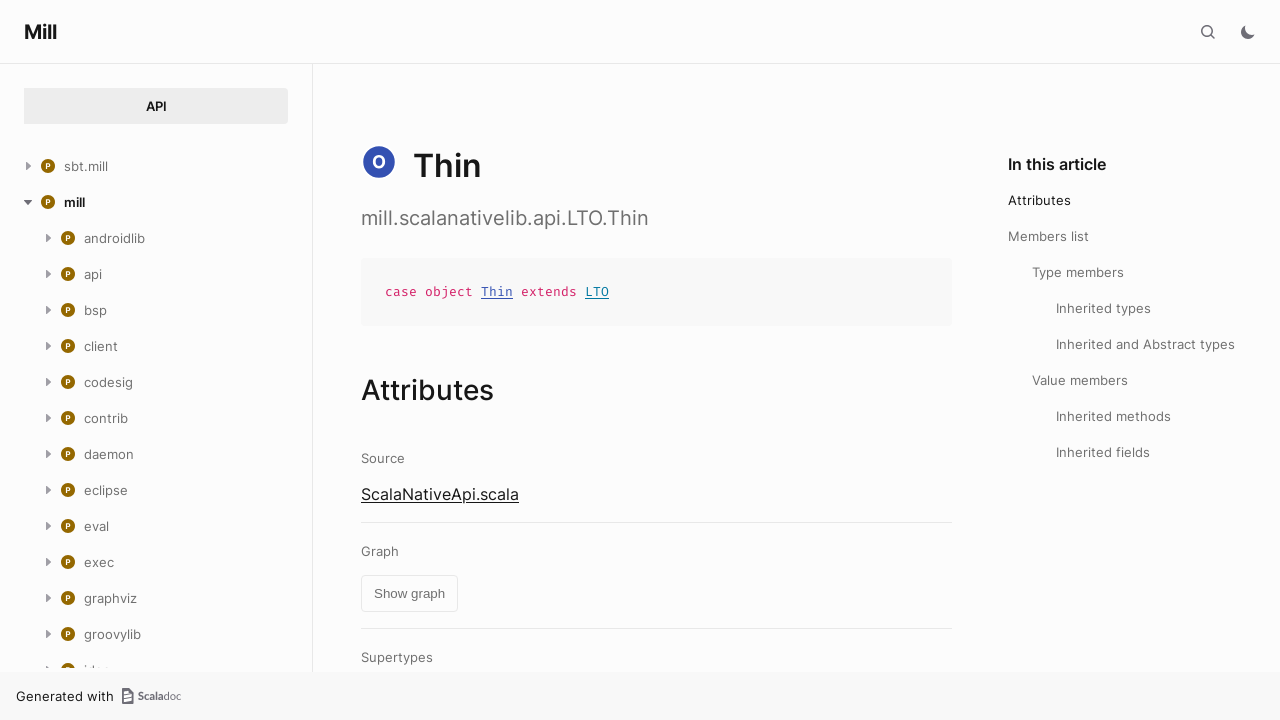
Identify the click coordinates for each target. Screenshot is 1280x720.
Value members (1080, 380)
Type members (1078, 272)
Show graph (409, 593)
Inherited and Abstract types (1145, 344)
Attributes (1039, 200)
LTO (597, 291)
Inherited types (1103, 308)
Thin (497, 291)
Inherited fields (1103, 452)
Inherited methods (1113, 416)
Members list (1048, 236)
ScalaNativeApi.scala (440, 494)
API (156, 106)
